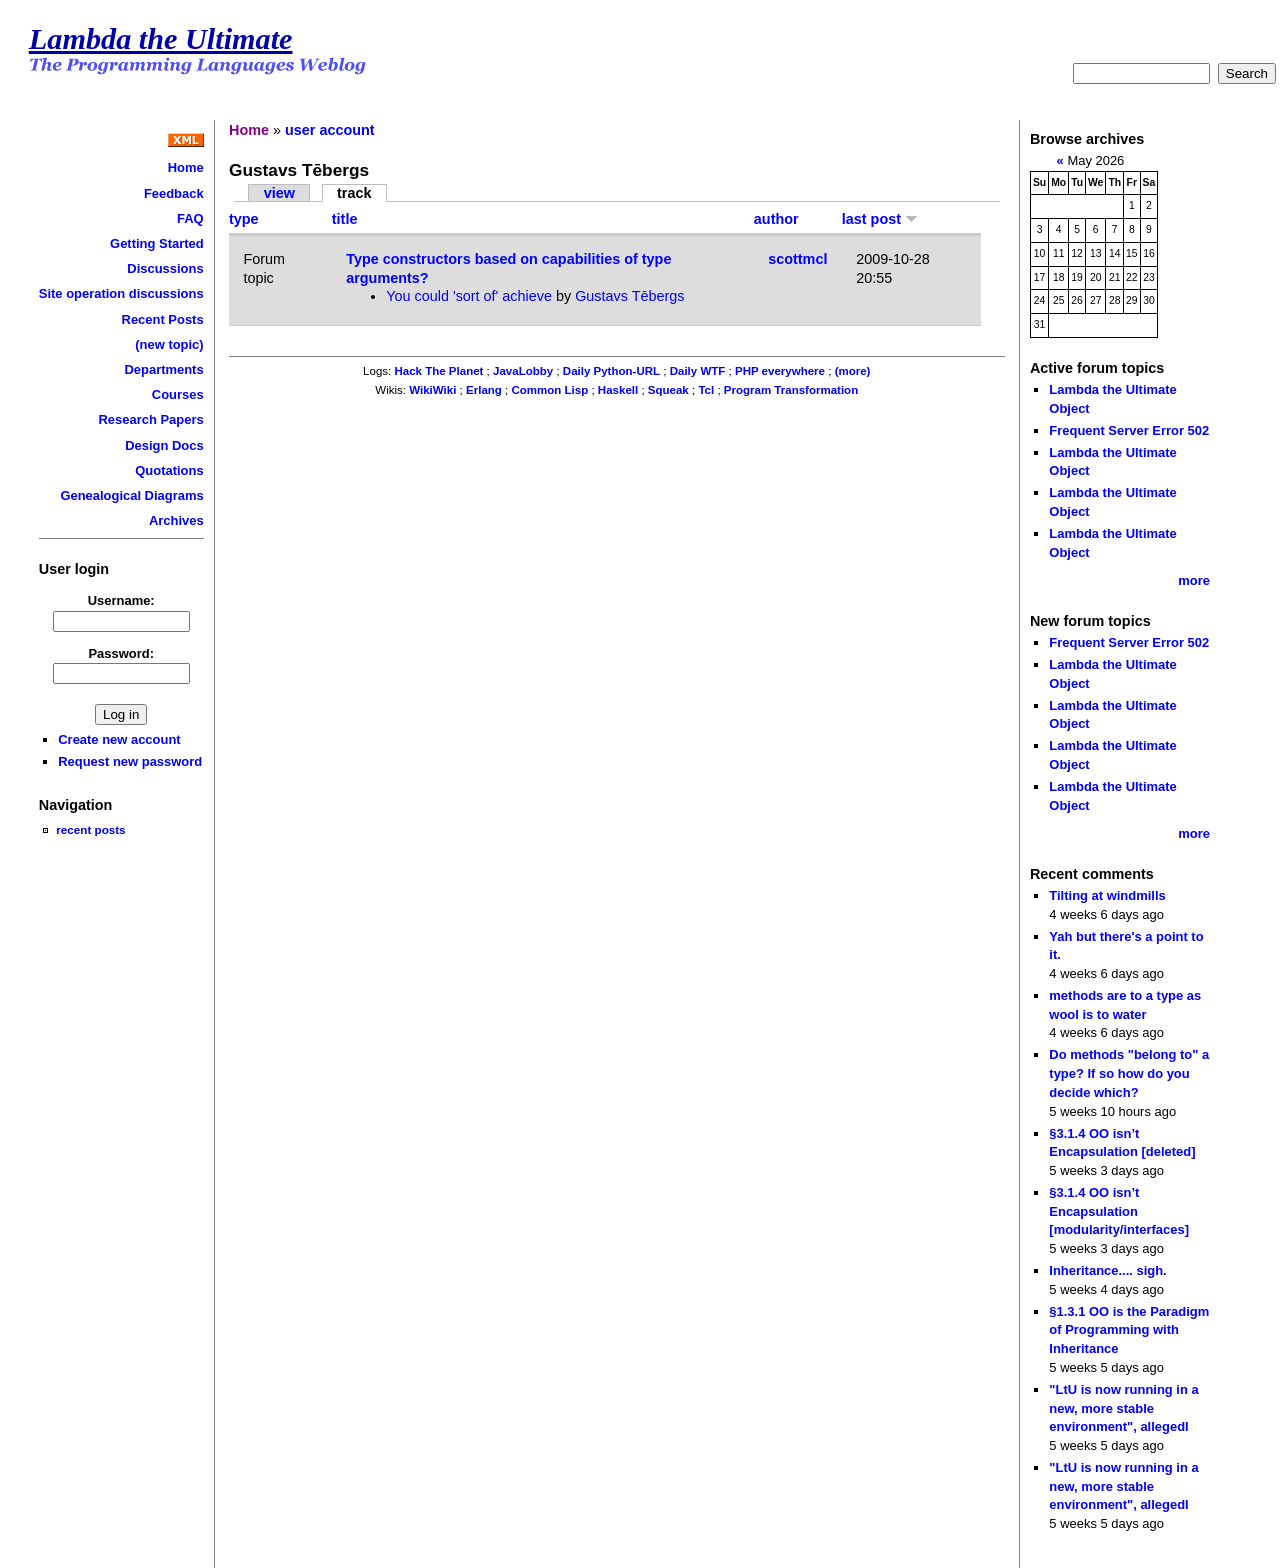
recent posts (90, 829)
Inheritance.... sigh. (1107, 1270)
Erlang (484, 390)
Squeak (668, 390)
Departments (163, 369)
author (776, 219)
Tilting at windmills (1107, 895)
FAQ (190, 218)
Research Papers (151, 419)
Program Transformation (791, 390)
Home (186, 167)
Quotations (169, 470)
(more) (853, 371)
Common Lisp (549, 390)
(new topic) (169, 344)
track (354, 193)
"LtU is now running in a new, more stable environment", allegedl (1123, 1408)
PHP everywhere (780, 371)
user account (330, 130)
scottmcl (797, 259)
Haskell (618, 390)
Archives (176, 520)
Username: (121, 600)
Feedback (174, 193)
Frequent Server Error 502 (1129, 430)
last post (880, 219)
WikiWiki (432, 390)
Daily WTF (698, 371)
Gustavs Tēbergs (629, 296)
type (244, 219)
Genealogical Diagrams (131, 495)
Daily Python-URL (611, 371)
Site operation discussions (121, 293)
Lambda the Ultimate (161, 39)
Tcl (706, 390)
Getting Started (157, 243)
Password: (121, 653)
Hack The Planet (438, 371)
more (1194, 580)
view (279, 193)
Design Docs (164, 445)
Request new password (130, 761)
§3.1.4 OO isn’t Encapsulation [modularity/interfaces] (1119, 1211)
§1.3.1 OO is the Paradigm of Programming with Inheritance (1129, 1330)
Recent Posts (163, 319)
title (345, 219)
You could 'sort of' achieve (469, 296)
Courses (178, 394)
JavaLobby (523, 371)
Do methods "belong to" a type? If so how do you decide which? (1129, 1073)
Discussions (165, 268)
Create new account (119, 739)
